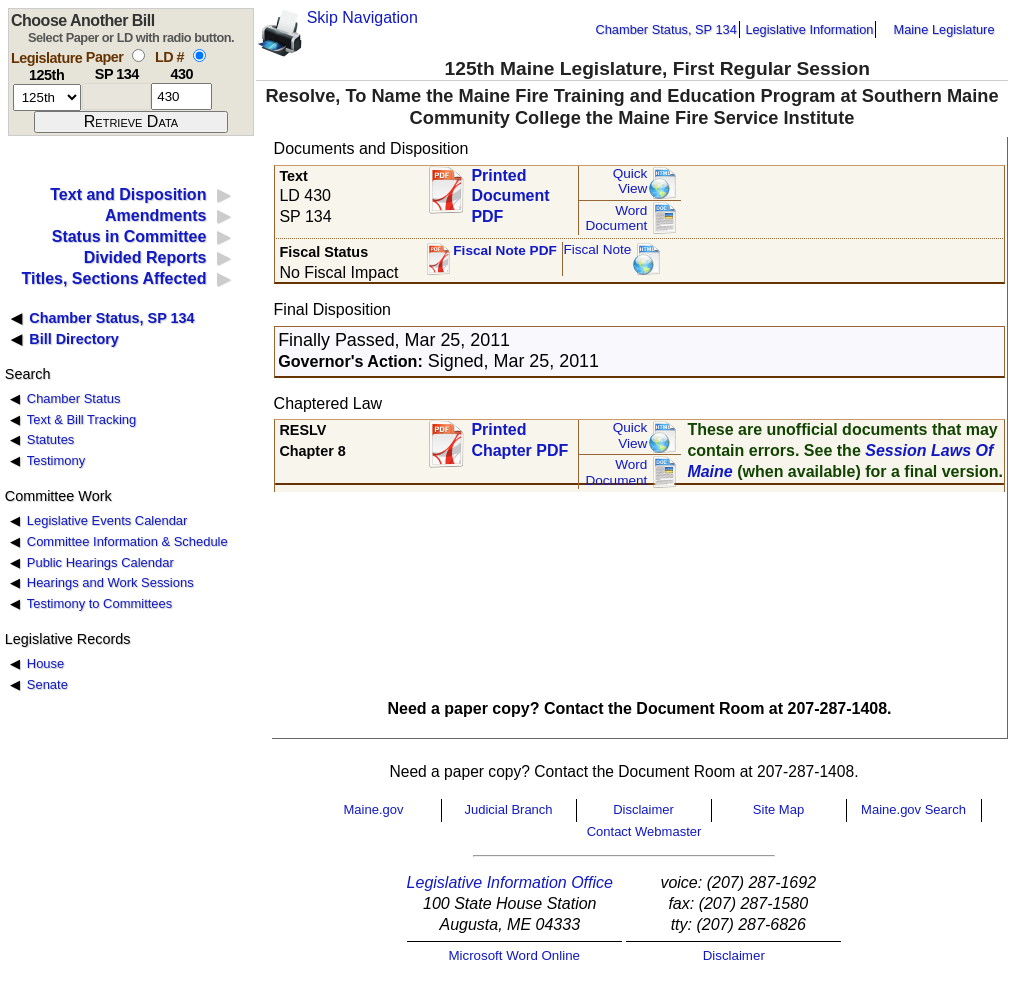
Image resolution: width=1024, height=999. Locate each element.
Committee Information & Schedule (127, 541)
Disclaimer (643, 809)
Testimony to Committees (99, 603)
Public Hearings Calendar (100, 562)
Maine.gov (374, 809)
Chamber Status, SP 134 (666, 29)
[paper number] (116, 96)
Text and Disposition (128, 194)
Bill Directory (74, 339)
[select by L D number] (199, 55)
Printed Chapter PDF (519, 440)
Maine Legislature (943, 29)
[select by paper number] (138, 55)
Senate (47, 684)
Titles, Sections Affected (113, 278)
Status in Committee (129, 236)
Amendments (155, 215)
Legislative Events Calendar (107, 520)
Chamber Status (74, 398)
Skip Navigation (362, 17)
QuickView (630, 181)
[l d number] (181, 96)
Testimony (56, 460)
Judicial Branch (508, 809)
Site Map (778, 809)
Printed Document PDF (510, 190)
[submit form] (131, 122)
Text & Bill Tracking (81, 419)
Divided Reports (145, 257)
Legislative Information (809, 29)
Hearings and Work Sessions (110, 582)
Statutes (51, 439)
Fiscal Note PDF (505, 250)
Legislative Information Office (510, 882)
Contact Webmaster (644, 831)
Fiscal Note (597, 249)
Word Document (616, 218)
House (45, 663)
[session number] (47, 97)
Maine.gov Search (913, 809)
